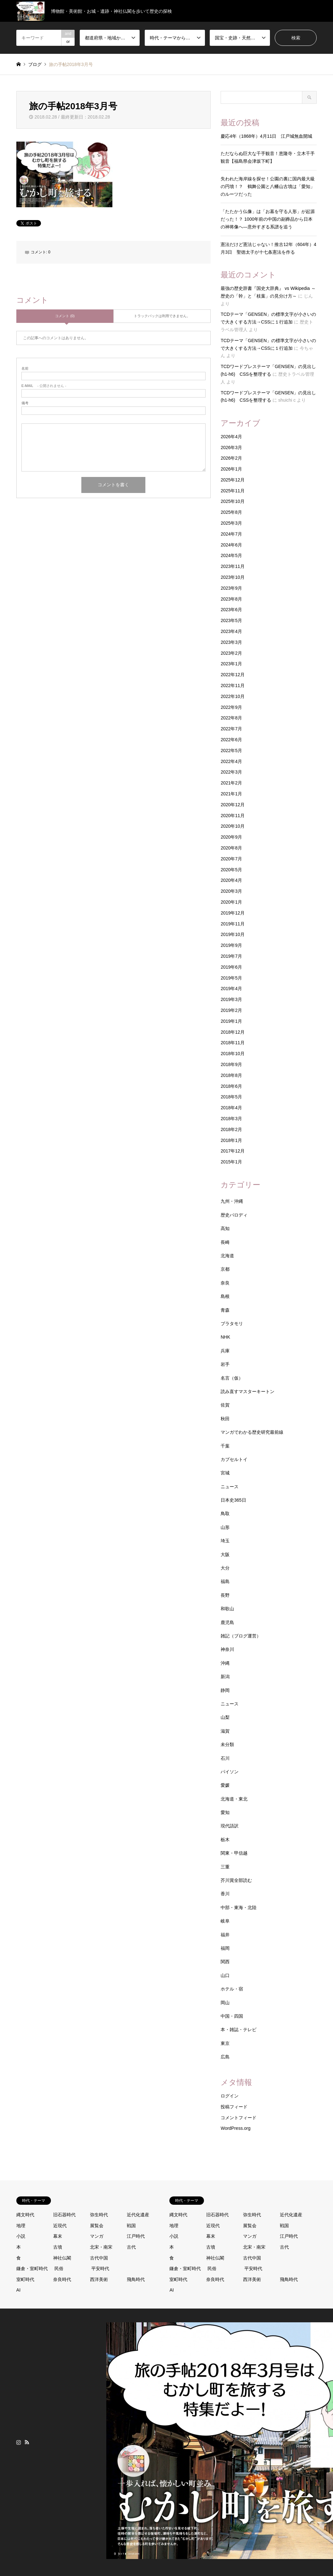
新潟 (225, 1676)
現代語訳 (230, 1825)
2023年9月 (231, 588)
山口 (225, 1975)
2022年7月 (231, 728)
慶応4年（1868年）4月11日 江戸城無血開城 (266, 136)
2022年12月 (233, 674)
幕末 (57, 2236)
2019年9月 (231, 945)
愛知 (225, 1812)
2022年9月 (231, 707)
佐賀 (225, 1404)
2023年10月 (233, 577)
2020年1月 (231, 902)
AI (18, 2290)
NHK (225, 1337)
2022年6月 (231, 739)
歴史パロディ (234, 1215)
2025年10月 (233, 501)
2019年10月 (233, 934)
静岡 (225, 1690)
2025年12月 (233, 479)
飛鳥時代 (136, 2279)
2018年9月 (231, 1064)
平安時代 (100, 2268)
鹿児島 (227, 1622)
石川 (225, 1758)
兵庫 (225, 1350)
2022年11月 (233, 685)
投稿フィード (234, 2106)
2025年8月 (231, 512)
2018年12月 (233, 1032)
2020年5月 (231, 869)
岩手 (225, 1364)
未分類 (227, 1744)
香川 (225, 1893)
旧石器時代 (64, 2214)
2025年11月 (233, 490)
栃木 (225, 1839)
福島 (225, 1581)
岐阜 (225, 1921)
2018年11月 (233, 1042)
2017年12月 (233, 1150)
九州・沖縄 (232, 1201)
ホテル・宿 (232, 1988)
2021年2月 (231, 782)
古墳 (57, 2247)
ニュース (230, 1486)
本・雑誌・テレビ (238, 2029)
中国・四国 (232, 2016)
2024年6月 (231, 544)
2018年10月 (233, 1053)
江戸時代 (136, 2236)
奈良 (225, 1282)
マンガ (96, 2236)
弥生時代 (99, 2214)
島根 (225, 1296)
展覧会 (96, 2225)
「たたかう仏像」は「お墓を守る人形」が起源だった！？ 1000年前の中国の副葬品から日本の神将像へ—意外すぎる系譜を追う (268, 219)
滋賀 (225, 1731)
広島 (225, 2056)
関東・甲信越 (234, 1853)
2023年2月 (231, 653)
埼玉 (225, 1540)
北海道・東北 (234, 1798)
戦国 (131, 2225)
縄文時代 (25, 2214)
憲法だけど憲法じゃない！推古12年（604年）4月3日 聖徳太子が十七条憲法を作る (268, 248)
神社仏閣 (62, 2257)
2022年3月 (231, 772)
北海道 (227, 1255)
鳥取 (225, 1513)
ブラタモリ (232, 1323)
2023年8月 (231, 599)
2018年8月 (231, 1075)
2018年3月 (231, 1118)
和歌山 (227, 1608)
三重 (225, 1866)
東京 (225, 2043)
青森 (225, 1310)
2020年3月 (231, 891)
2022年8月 (231, 717)
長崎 (225, 1242)
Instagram (18, 2442)
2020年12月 (233, 804)
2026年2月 (231, 458)
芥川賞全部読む (236, 1880)
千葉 (225, 1445)
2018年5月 (231, 1096)
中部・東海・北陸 (238, 1907)
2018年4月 (231, 1107)
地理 (20, 2225)
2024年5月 (231, 555)
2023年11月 (233, 566)
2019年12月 (233, 912)
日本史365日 (233, 1500)
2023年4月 (231, 631)
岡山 (225, 2002)
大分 (225, 1568)
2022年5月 (231, 750)
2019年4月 (231, 988)
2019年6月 (231, 967)
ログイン (230, 2095)
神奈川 (227, 1649)
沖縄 (225, 1663)
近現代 (60, 2225)
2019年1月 (231, 1021)
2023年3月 (231, 642)
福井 (225, 1934)
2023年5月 (231, 620)
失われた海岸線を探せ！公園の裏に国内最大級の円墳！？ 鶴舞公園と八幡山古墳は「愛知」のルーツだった (268, 186)
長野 (225, 1595)
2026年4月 (231, 436)
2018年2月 (231, 1129)
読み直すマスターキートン (247, 1391)
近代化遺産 (138, 2214)
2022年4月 (231, 761)
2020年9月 (231, 837)
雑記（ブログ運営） (241, 1635)
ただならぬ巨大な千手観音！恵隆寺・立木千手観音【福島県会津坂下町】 (268, 157)
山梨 (225, 1717)
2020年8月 (231, 847)
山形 (225, 1527)
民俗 (58, 2268)
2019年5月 (231, 977)
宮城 (225, 1472)
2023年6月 (231, 609)
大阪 (225, 1554)
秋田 (225, 1418)
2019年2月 (231, 1010)
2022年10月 (233, 696)
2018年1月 (231, 1140)
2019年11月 (233, 923)
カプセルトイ (234, 1459)
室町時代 (25, 2279)
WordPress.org (235, 2128)
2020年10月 (233, 826)
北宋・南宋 (101, 2247)
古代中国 (99, 2257)
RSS (27, 2442)
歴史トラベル (281, 2438)
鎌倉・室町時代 (32, 2268)
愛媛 (225, 1785)
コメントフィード (238, 2117)
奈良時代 (62, 2279)
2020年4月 (231, 880)
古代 (131, 2247)
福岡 (225, 1948)
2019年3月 (231, 999)
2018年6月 (231, 1086)
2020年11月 (233, 815)
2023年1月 (231, 663)
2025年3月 (231, 523)
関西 (225, 1961)
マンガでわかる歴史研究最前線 (252, 1432)
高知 (225, 1228)
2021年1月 (231, 793)
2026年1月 (231, 469)
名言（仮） (232, 1378)
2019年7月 (231, 956)
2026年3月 (231, 447)
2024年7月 (231, 534)
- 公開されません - (43, 386)
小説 (20, 2236)
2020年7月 (231, 858)
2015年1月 (231, 1161)
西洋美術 (99, 2279)
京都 (225, 1269)
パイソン (230, 1771)
